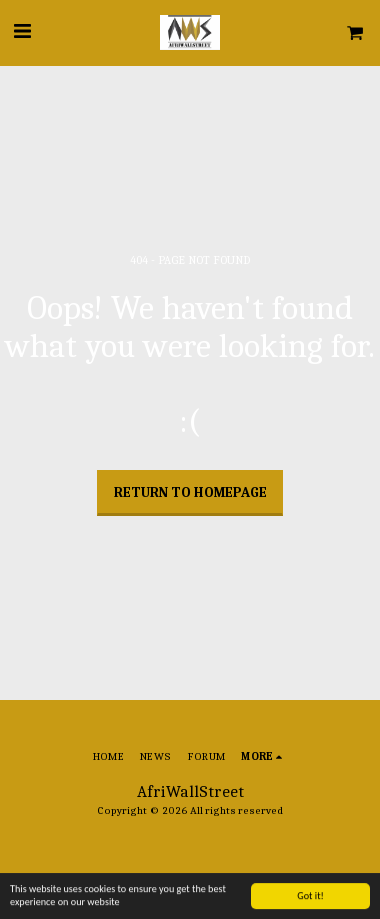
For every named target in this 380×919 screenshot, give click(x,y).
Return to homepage (190, 492)
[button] (22, 31)
